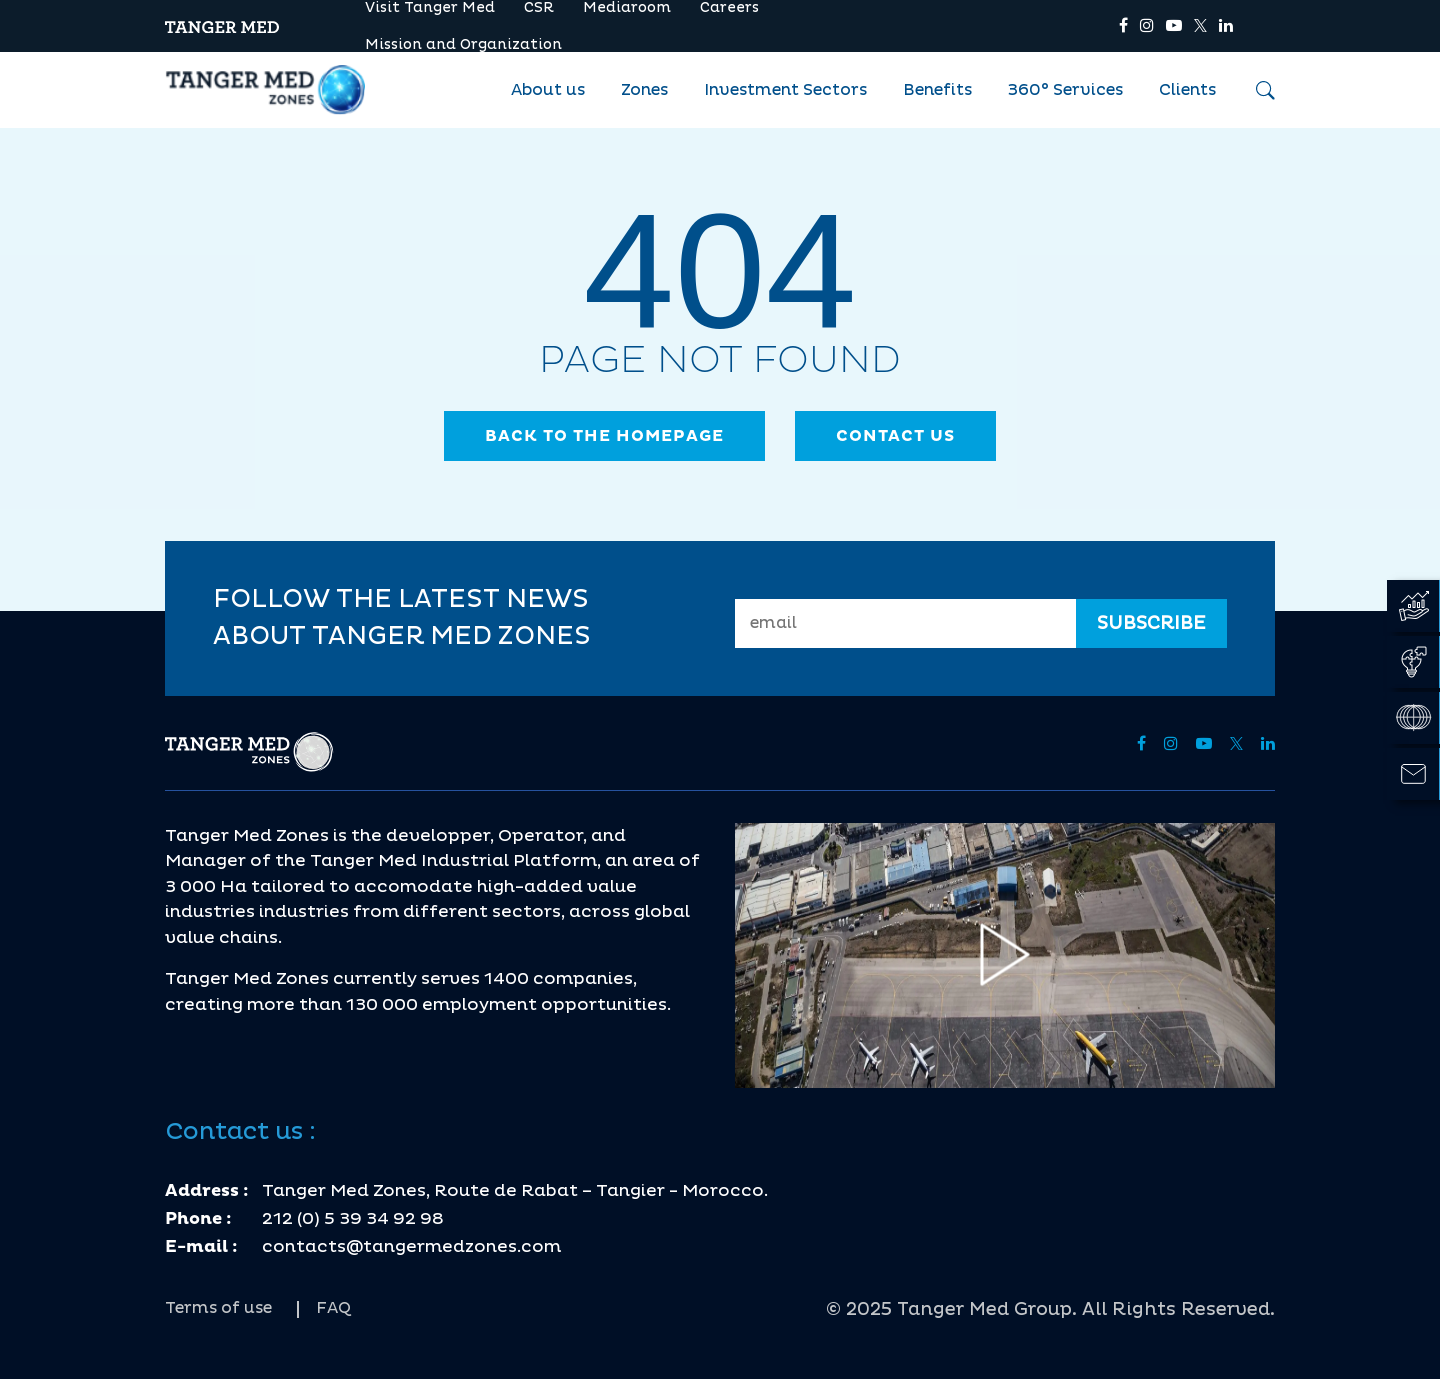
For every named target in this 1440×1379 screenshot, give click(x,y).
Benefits (937, 90)
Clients (1187, 90)
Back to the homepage (604, 436)
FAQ (333, 1308)
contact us (895, 436)
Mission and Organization (463, 44)
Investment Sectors (785, 90)
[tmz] (222, 26)
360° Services (1065, 90)
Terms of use (218, 1308)
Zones (644, 90)
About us (548, 90)
